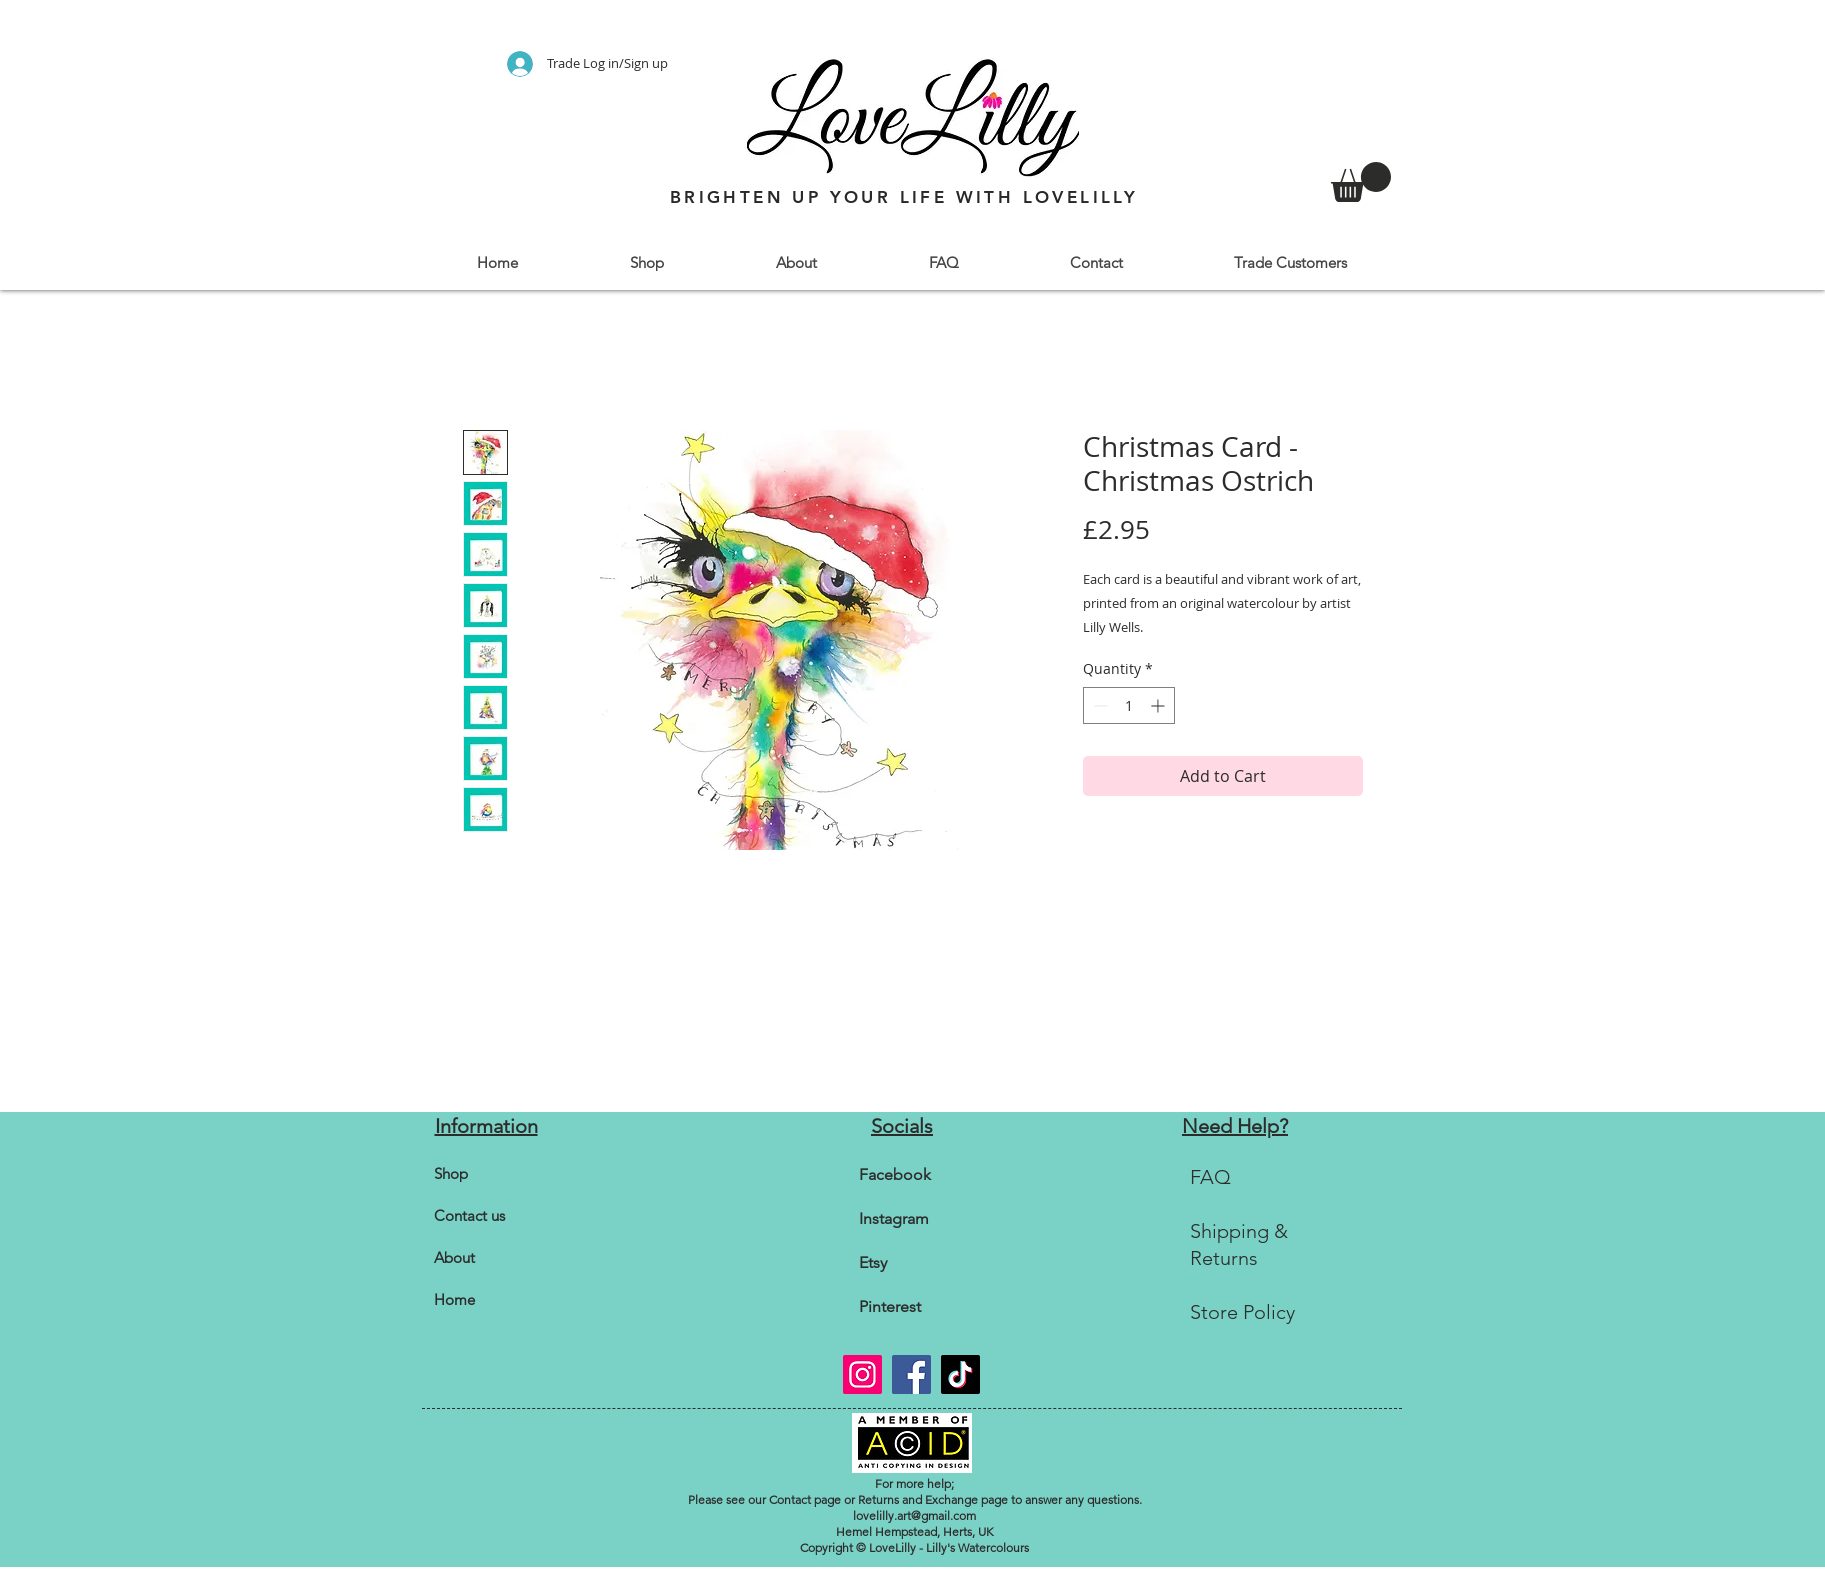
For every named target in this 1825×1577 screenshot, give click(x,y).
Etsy (873, 1262)
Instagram (894, 1218)
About (454, 1257)
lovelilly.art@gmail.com (914, 1515)
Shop (451, 1173)
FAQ (1210, 1177)
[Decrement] (1098, 705)
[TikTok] (960, 1374)
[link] (1361, 182)
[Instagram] (862, 1374)
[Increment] (1159, 705)
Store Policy (1242, 1312)
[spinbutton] (1129, 705)
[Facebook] (911, 1374)
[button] (647, 262)
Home (454, 1299)
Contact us (469, 1215)
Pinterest (890, 1306)
